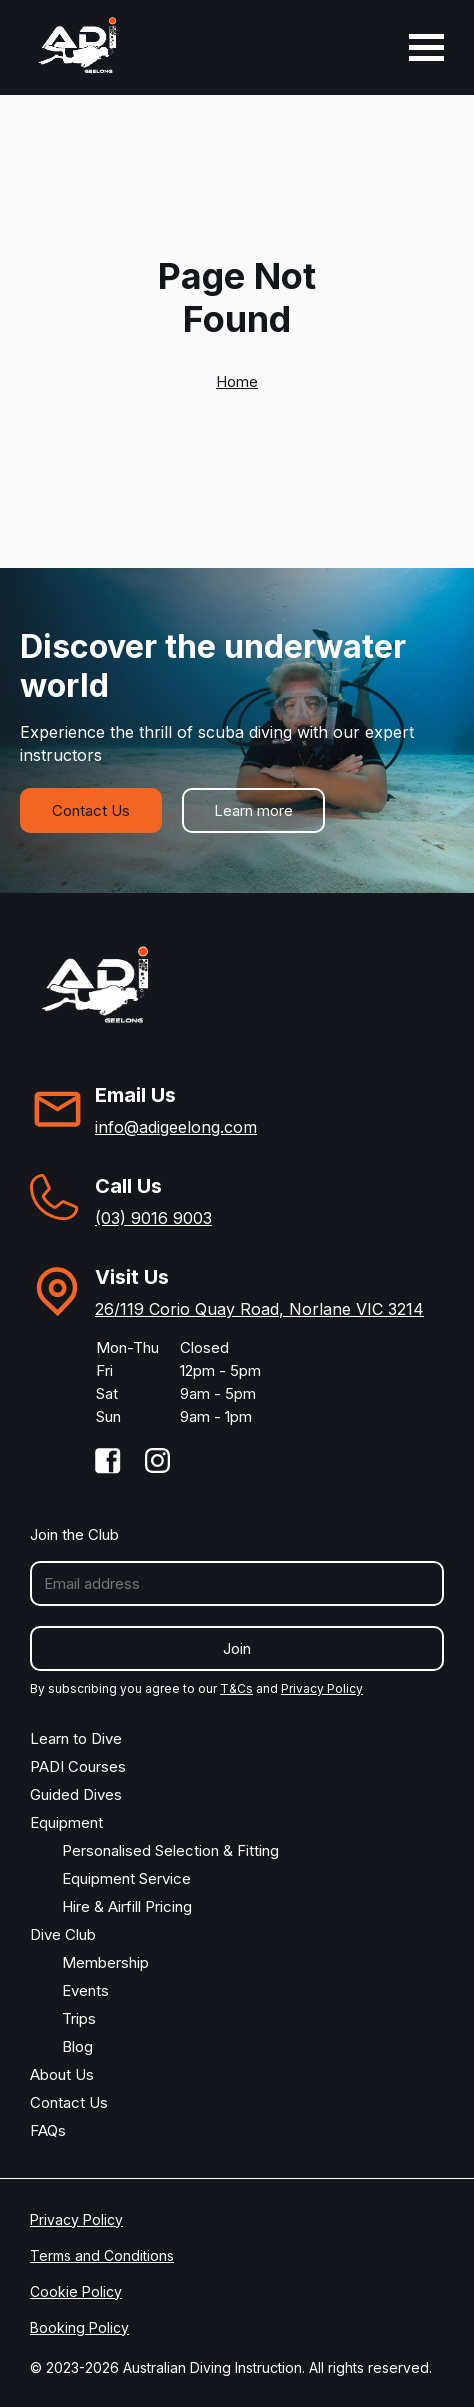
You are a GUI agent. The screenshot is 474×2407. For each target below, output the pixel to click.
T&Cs (236, 1688)
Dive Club (63, 1934)
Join (237, 1648)
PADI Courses (78, 1766)
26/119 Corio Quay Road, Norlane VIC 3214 (259, 1309)
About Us (62, 2074)
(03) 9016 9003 (153, 1218)
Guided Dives (76, 1794)
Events (85, 1990)
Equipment (66, 1822)
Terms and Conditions (102, 2255)
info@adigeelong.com (176, 1127)
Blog (77, 2046)
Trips (79, 2018)
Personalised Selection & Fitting (170, 1850)
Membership (105, 1962)
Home (237, 381)
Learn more (253, 810)
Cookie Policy (76, 2291)
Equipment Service (126, 1878)
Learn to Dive (76, 1738)
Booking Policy (79, 2327)
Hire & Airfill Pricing (127, 1906)
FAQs (48, 2130)
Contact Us (91, 810)
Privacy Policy (322, 1688)
